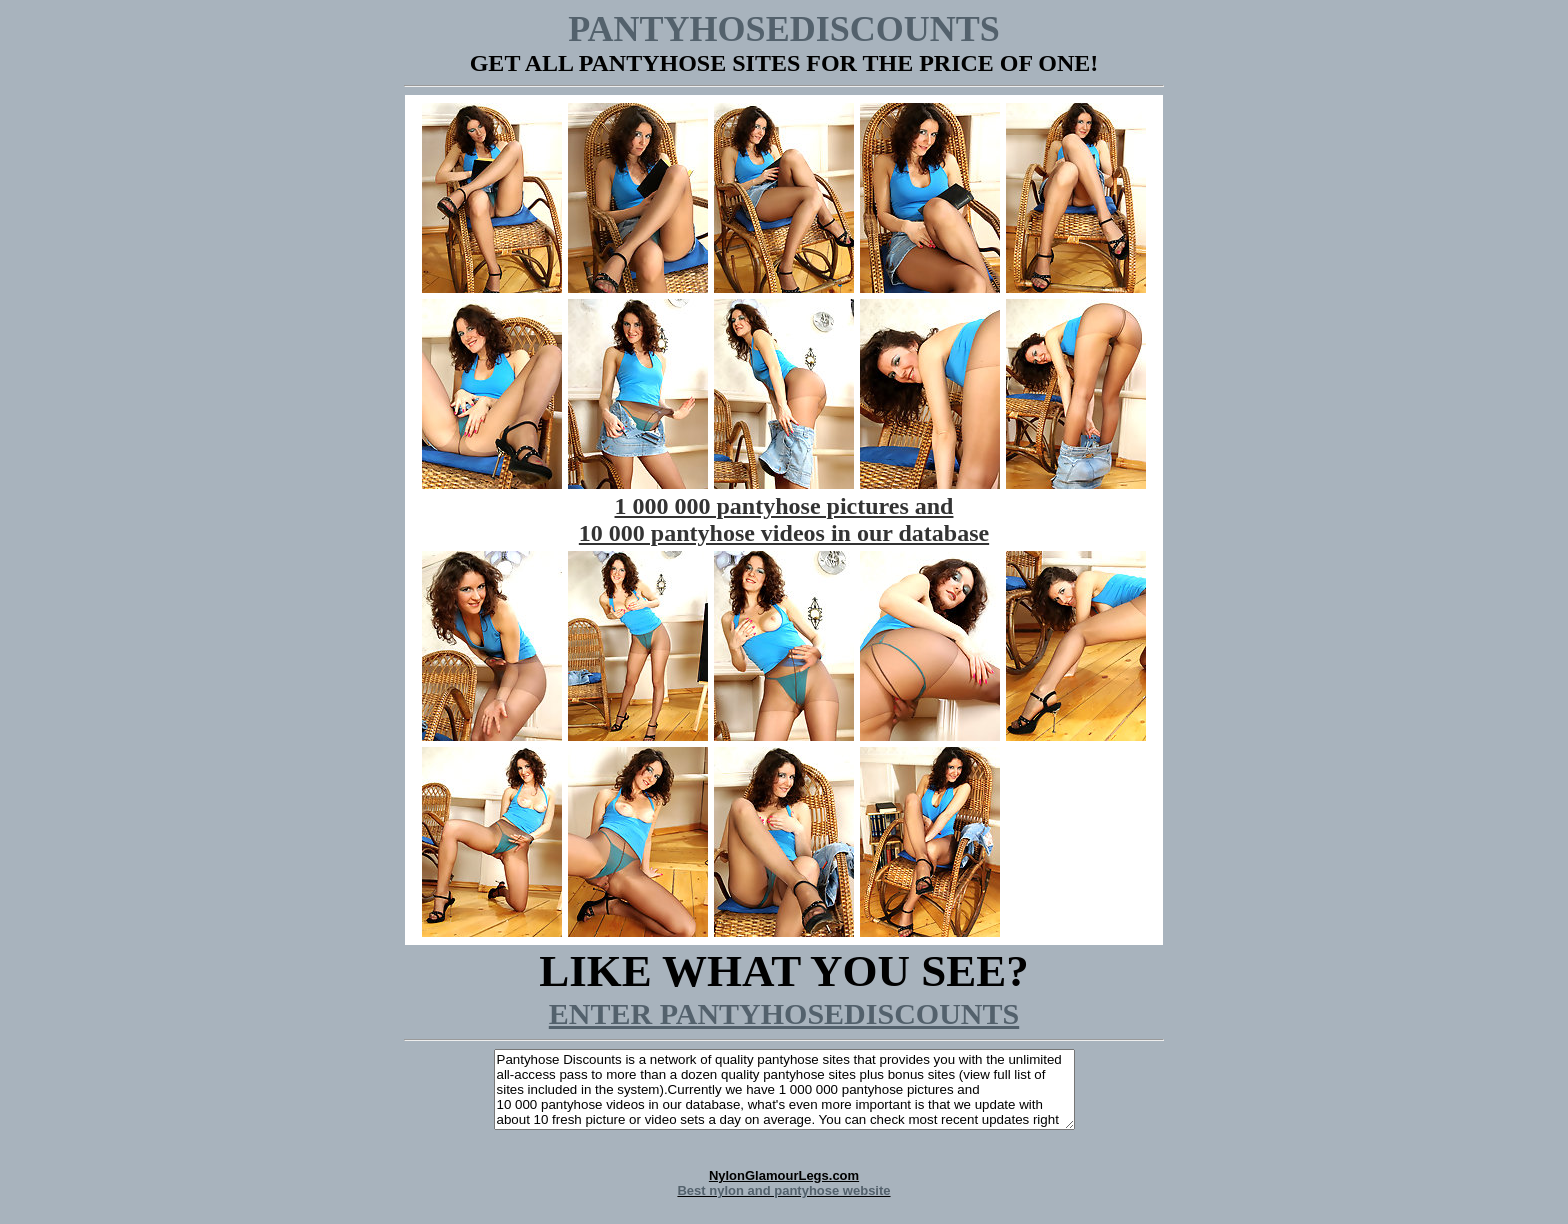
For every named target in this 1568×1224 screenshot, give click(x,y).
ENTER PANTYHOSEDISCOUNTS (784, 1013)
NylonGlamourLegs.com (783, 1183)
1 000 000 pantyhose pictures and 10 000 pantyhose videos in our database (784, 519)
